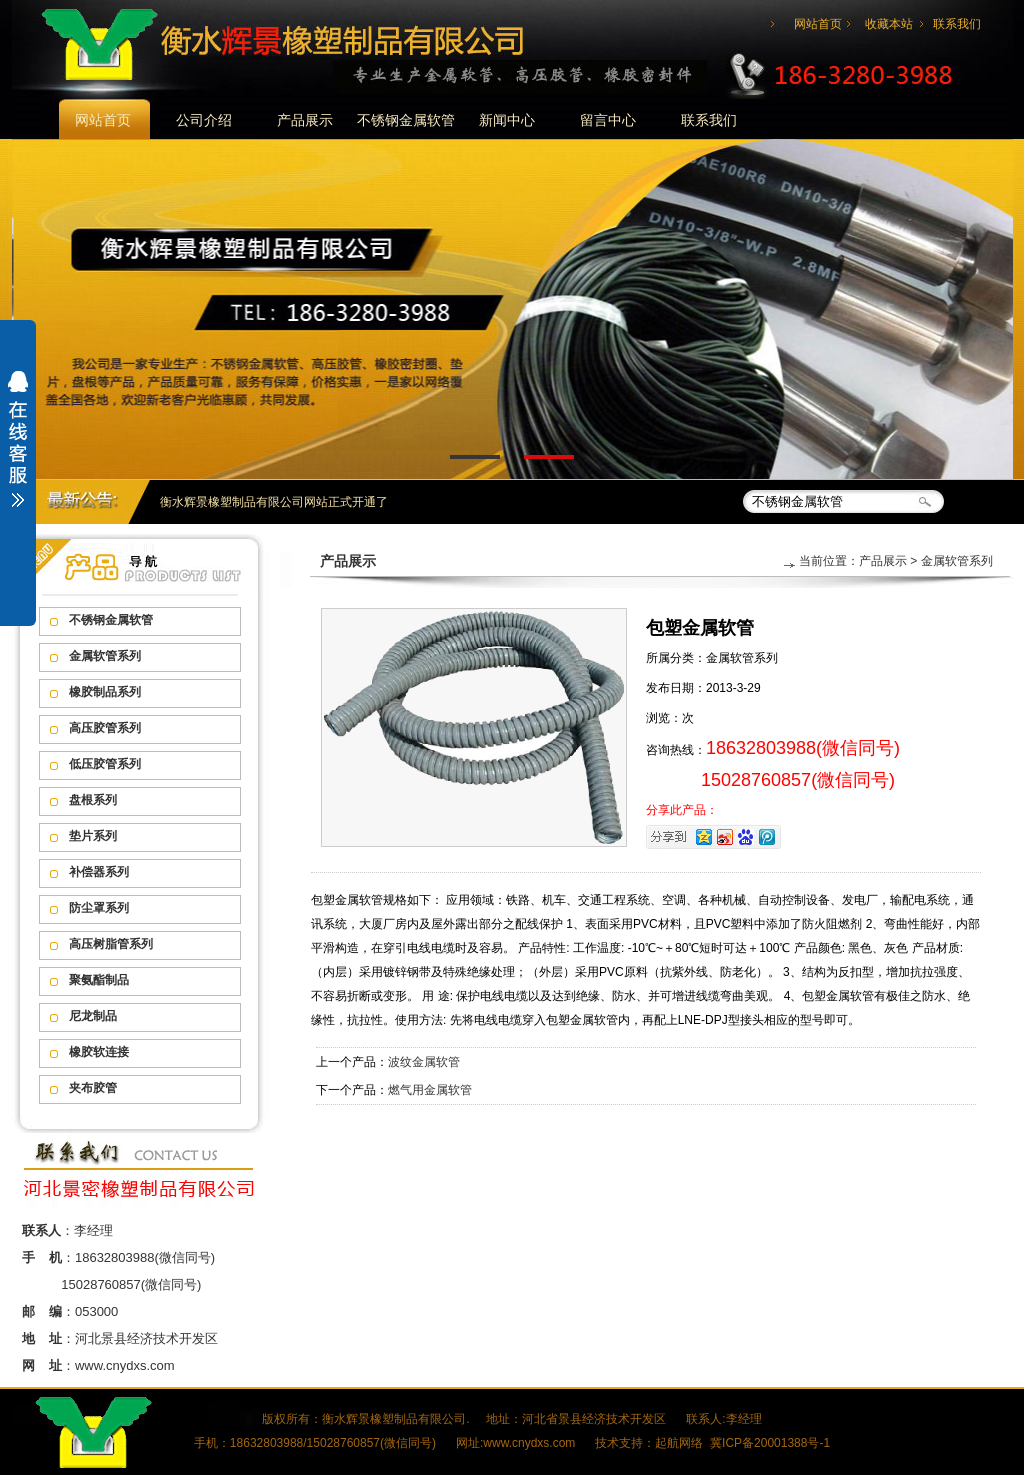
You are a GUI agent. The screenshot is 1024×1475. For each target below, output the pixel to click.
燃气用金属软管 (430, 1090)
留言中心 (608, 120)
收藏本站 (889, 24)
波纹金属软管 (424, 1062)
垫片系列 (93, 836)
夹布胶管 (93, 1088)
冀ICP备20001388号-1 (770, 1443)
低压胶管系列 (105, 764)
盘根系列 (93, 800)
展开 (18, 452)
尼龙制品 (93, 1016)
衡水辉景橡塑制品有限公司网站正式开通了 (274, 502)
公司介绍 (204, 120)
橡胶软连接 (99, 1052)
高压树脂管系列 (111, 944)
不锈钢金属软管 (406, 120)
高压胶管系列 (105, 728)
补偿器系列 (99, 872)
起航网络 (679, 1443)
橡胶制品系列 (105, 692)
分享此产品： (682, 810)
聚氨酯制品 (99, 980)
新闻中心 (507, 120)
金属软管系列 (105, 656)
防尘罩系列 (99, 908)
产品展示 (305, 120)
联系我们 (957, 24)
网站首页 (818, 24)
